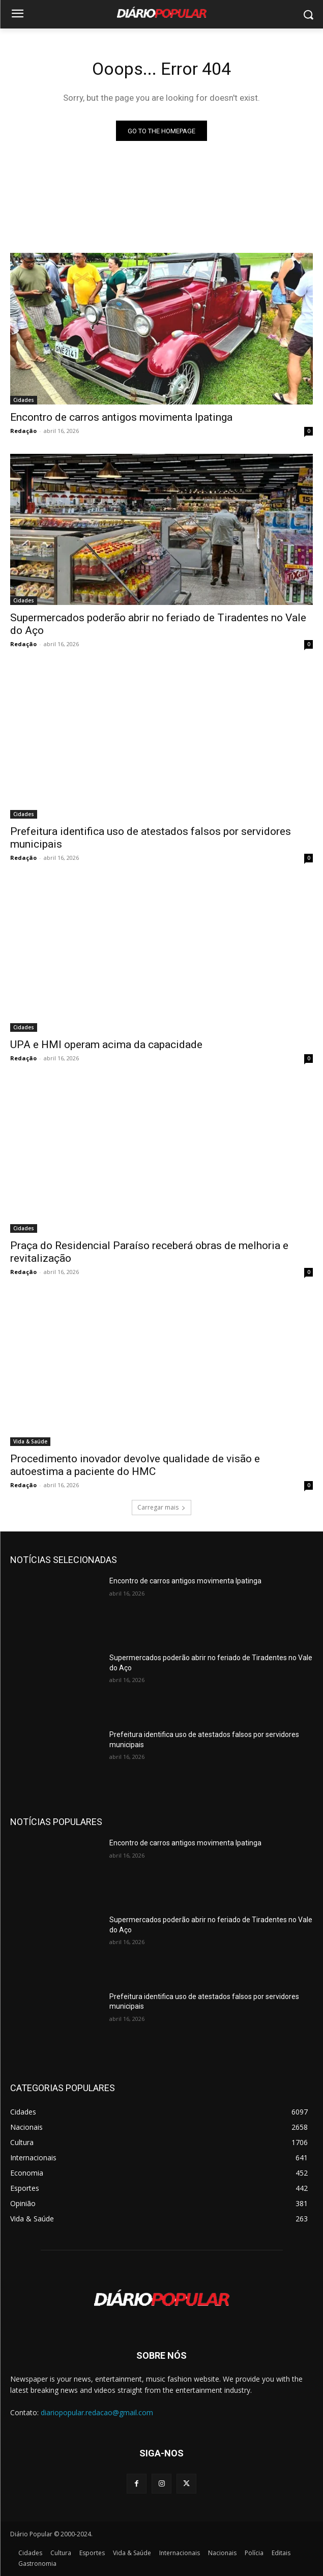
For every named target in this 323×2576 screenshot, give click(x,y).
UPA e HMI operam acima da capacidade (106, 1044)
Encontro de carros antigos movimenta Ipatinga (121, 417)
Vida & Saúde (30, 1441)
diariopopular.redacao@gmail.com (97, 2412)
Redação (23, 431)
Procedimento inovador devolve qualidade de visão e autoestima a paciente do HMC (135, 1465)
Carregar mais (161, 1507)
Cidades (23, 399)
